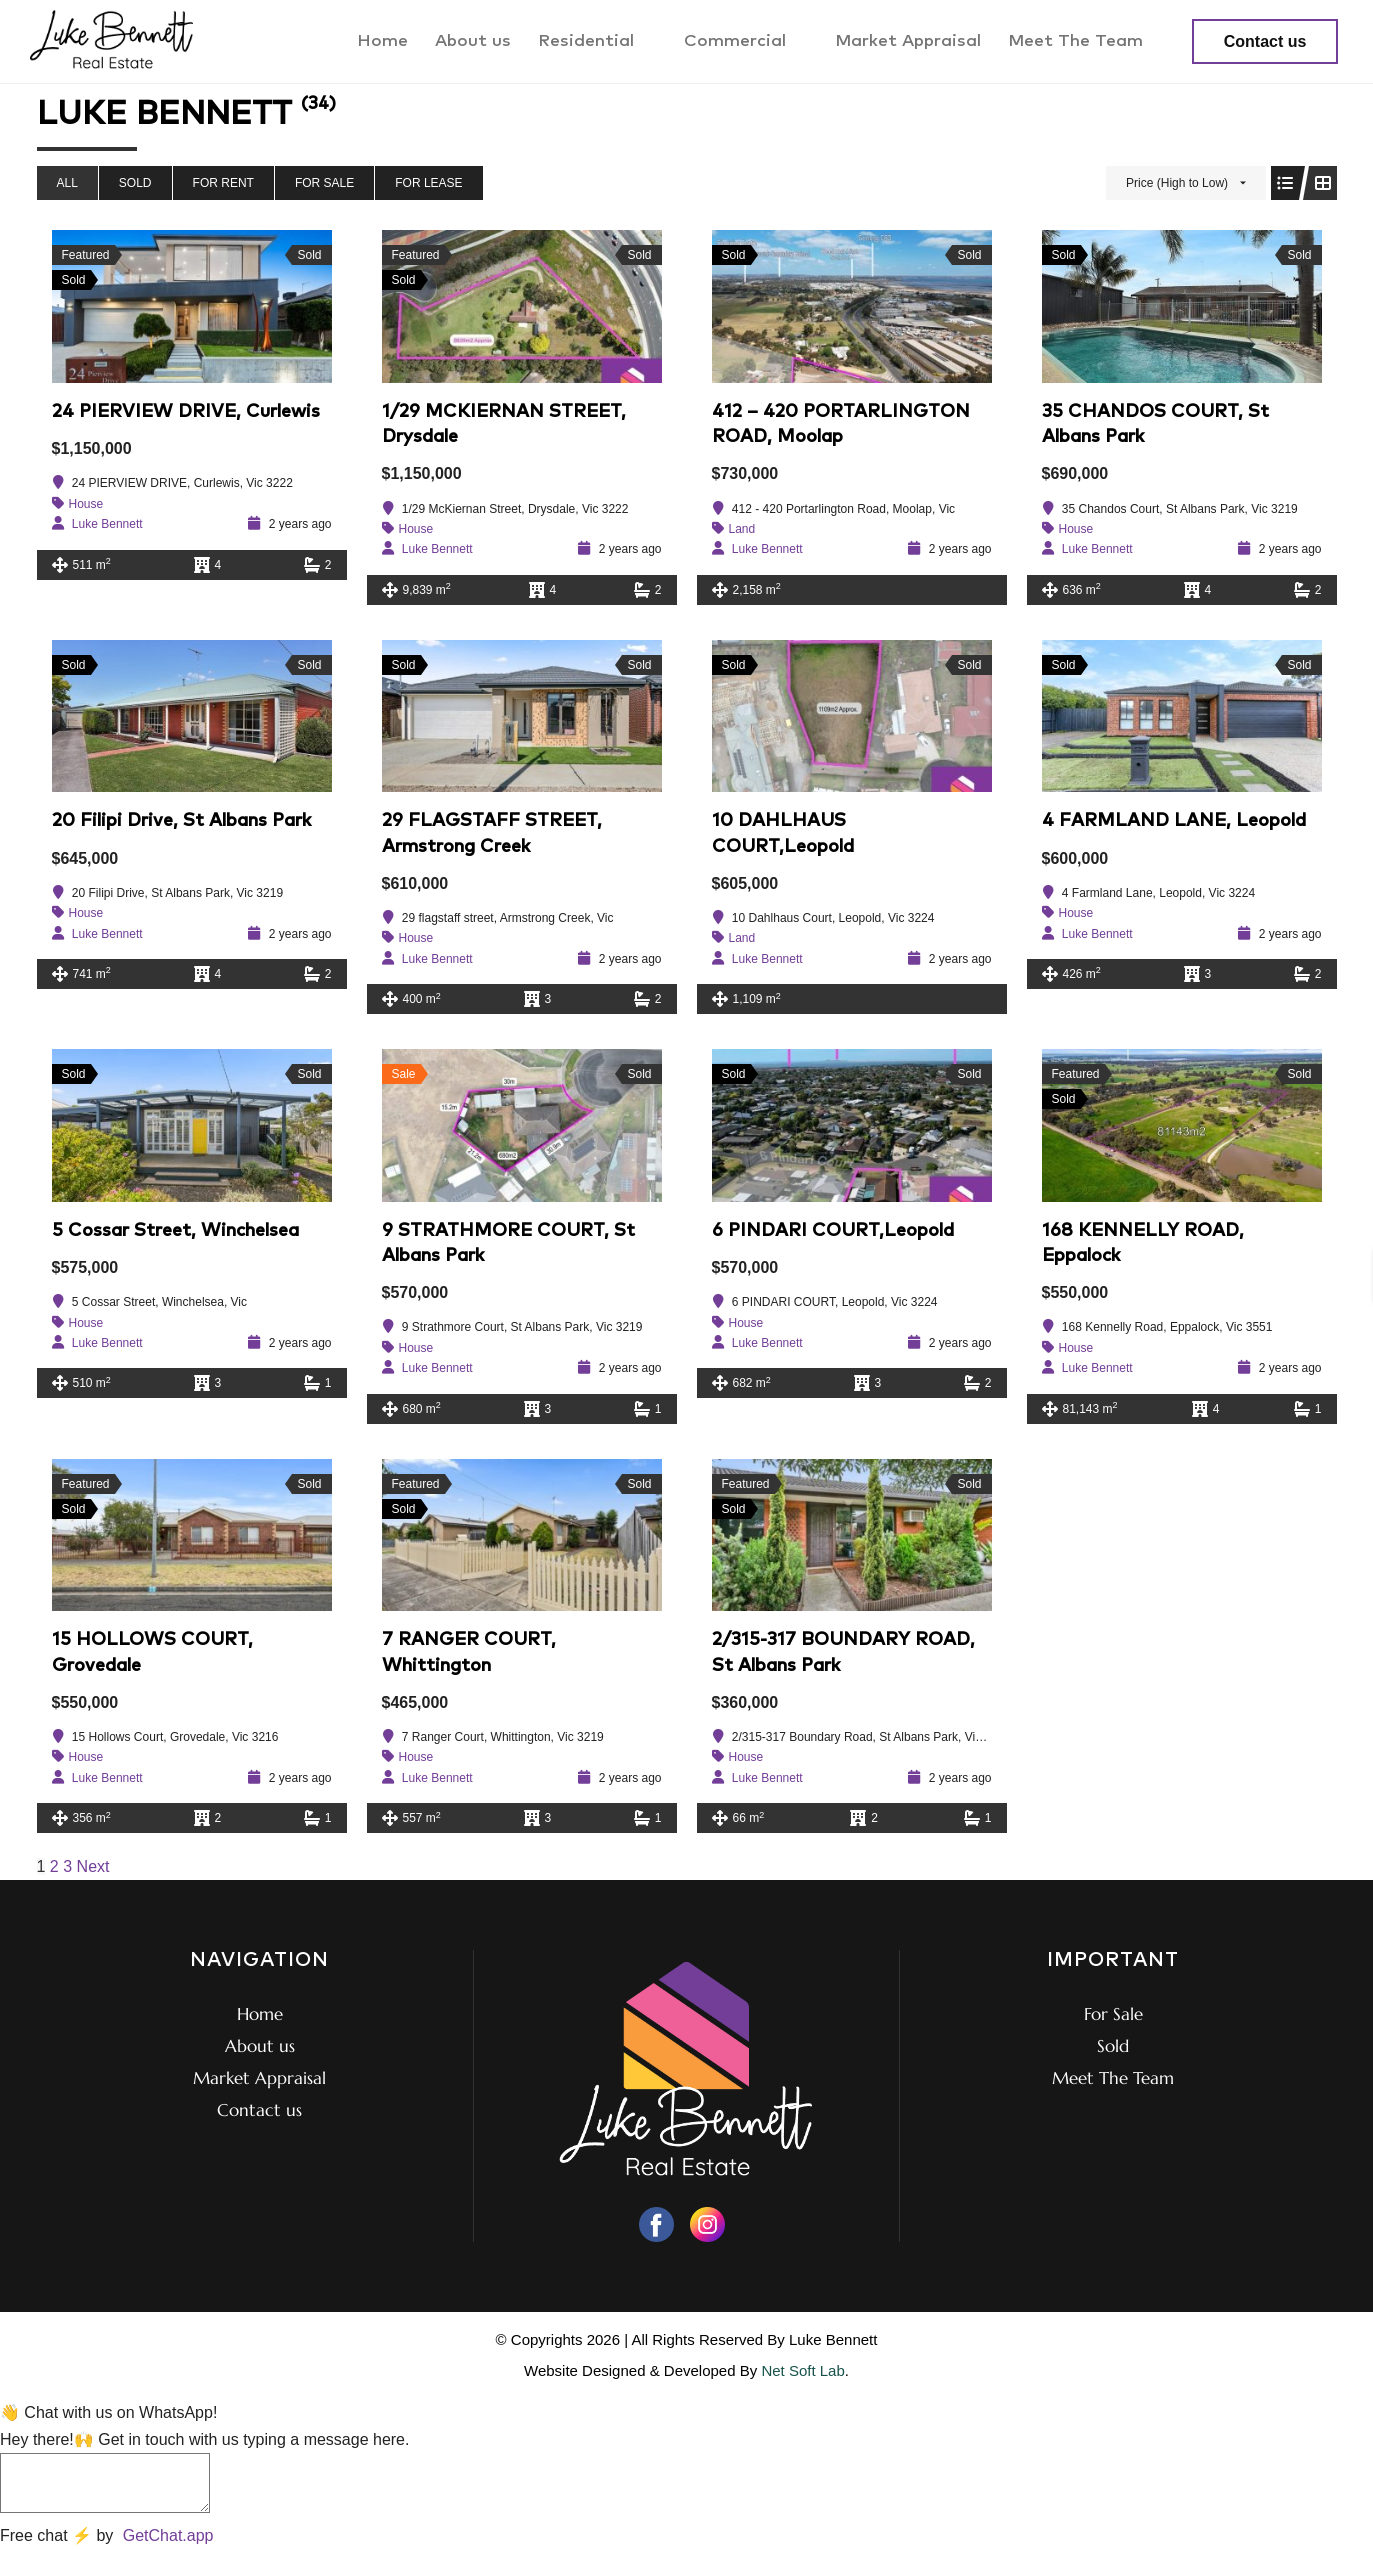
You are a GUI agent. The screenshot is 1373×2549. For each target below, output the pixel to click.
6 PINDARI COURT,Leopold (833, 1231)
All (67, 183)
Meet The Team (1076, 40)
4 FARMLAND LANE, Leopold (1174, 821)
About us (485, 40)
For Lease (428, 183)
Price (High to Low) (1177, 183)
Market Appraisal (912, 40)
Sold (135, 183)
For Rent (223, 183)
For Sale (324, 183)
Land (742, 529)
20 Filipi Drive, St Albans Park (181, 821)
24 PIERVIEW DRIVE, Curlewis (186, 412)
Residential (603, 41)
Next (93, 1866)
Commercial (749, 41)
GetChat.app (168, 2535)
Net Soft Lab (802, 2370)
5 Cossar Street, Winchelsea (175, 1231)
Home (397, 40)
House (86, 504)
